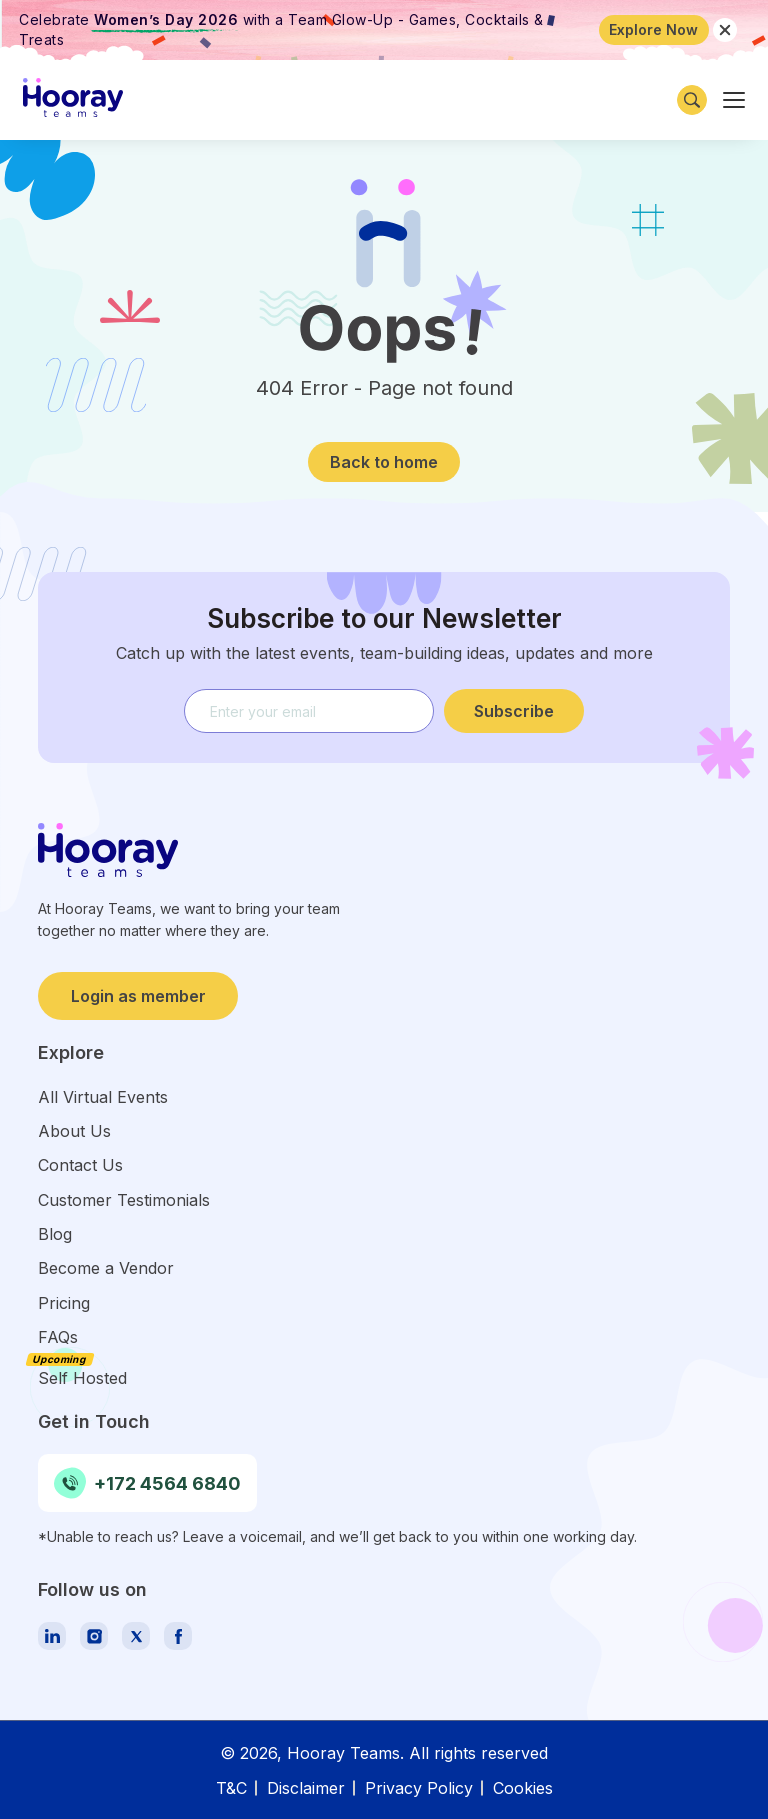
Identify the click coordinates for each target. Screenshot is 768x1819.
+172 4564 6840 (147, 1483)
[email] (309, 711)
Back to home (384, 462)
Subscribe (514, 711)
